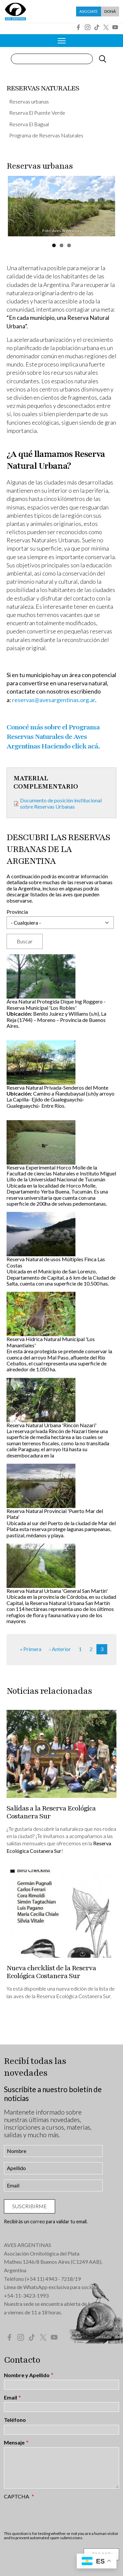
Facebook (78, 27)
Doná (110, 11)
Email (10, 2397)
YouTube (115, 27)
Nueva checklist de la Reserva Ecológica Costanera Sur (51, 1972)
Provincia (17, 912)
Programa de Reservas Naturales (46, 135)
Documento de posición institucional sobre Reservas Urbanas (61, 803)
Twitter (106, 27)
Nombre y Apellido (27, 2375)
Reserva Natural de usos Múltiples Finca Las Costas (56, 1262)
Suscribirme (29, 2206)
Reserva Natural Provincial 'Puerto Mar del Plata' (55, 1514)
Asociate (88, 11)
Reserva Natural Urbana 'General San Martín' (57, 1591)
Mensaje (14, 2443)
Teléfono (15, 2420)
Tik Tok (97, 27)
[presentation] (54, 2515)
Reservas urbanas (29, 101)
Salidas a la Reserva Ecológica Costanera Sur (51, 1812)
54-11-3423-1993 (28, 2295)
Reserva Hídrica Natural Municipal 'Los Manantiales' (51, 1342)
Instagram (88, 27)
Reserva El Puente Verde (37, 112)
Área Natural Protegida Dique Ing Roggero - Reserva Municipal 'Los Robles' (56, 1004)
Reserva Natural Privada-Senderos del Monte (57, 1087)
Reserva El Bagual (29, 124)
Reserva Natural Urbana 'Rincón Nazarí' (51, 1425)
